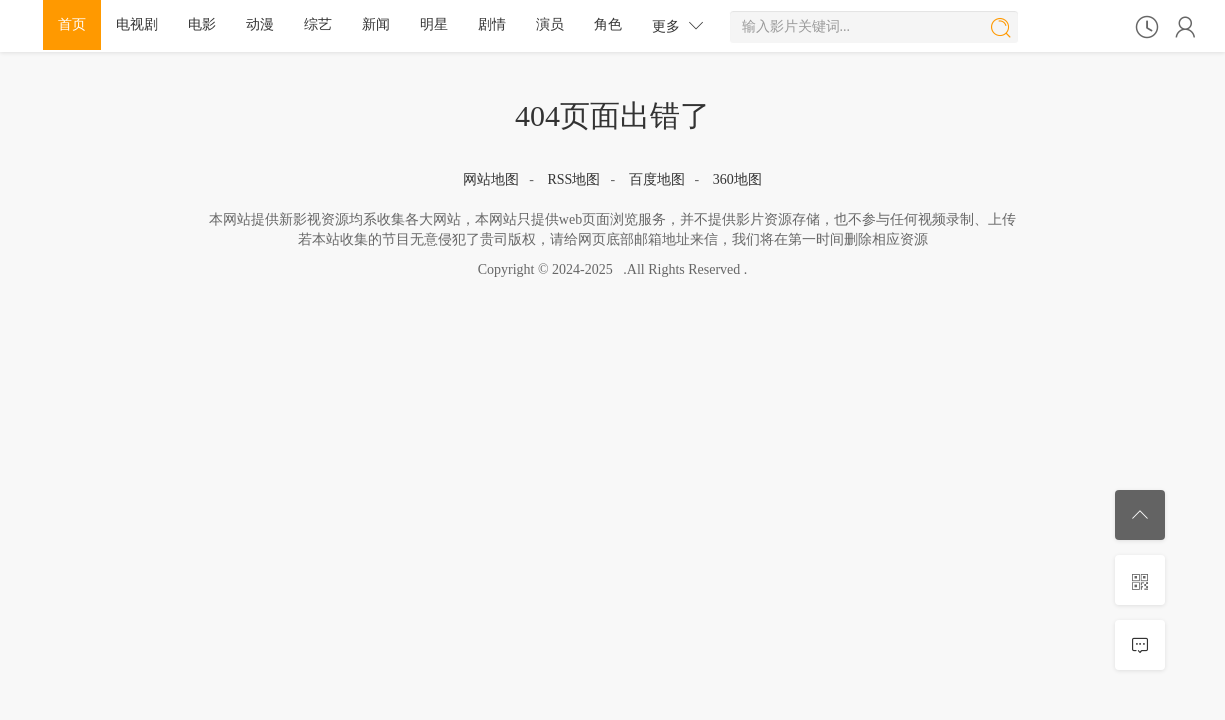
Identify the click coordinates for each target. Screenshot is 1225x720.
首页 (72, 24)
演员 (550, 24)
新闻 (376, 24)
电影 (202, 24)
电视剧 (137, 24)
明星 (434, 24)
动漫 (260, 24)
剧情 (492, 24)
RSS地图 (573, 179)
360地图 (737, 179)
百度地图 (657, 179)
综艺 (318, 24)
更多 (678, 25)
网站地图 (491, 179)
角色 (608, 24)
